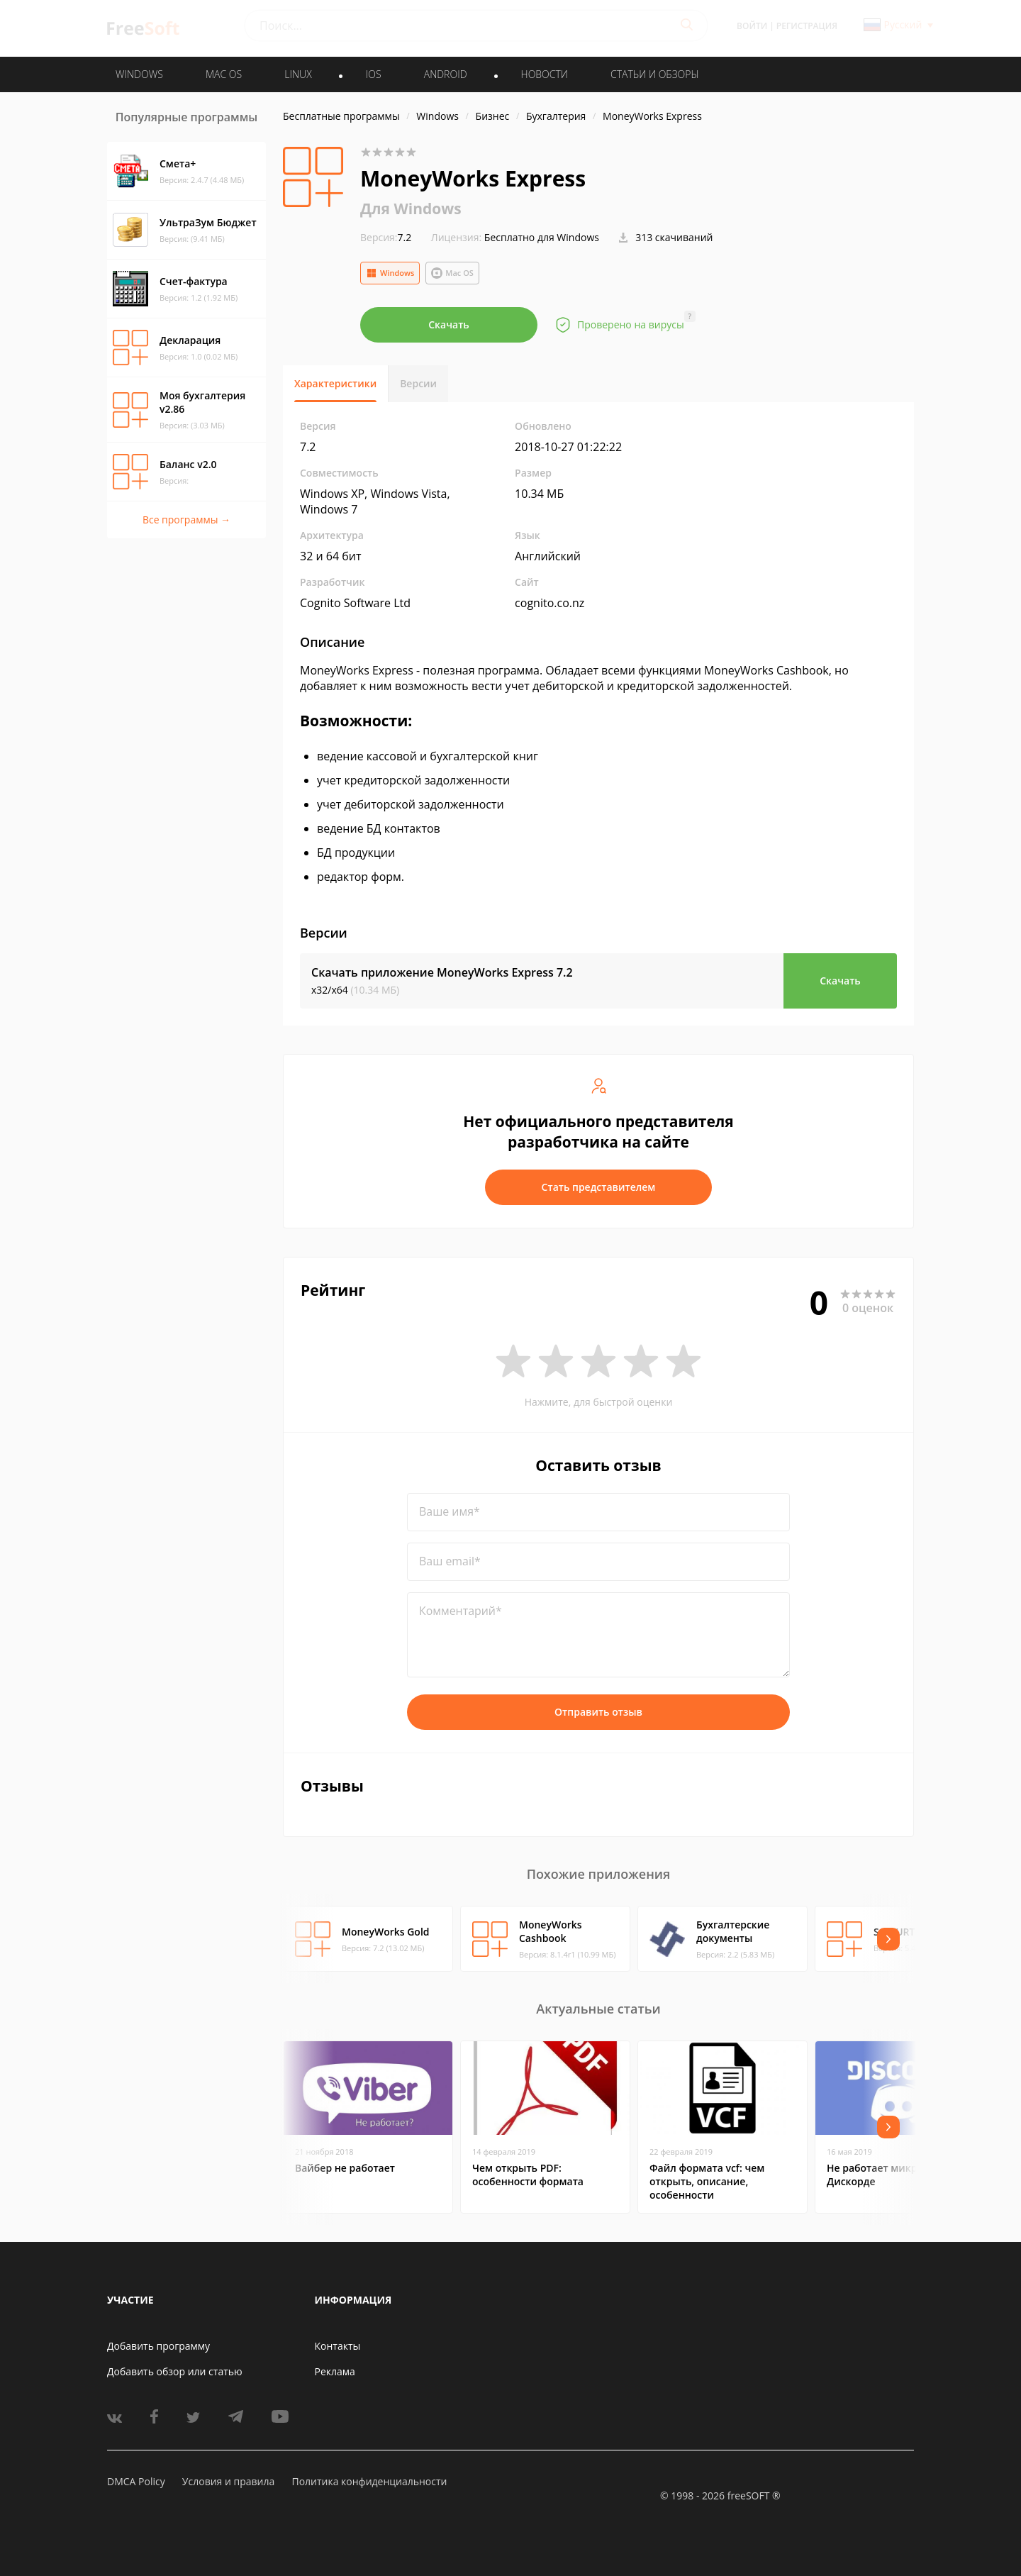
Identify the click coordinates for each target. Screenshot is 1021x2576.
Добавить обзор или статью (174, 2371)
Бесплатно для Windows (541, 237)
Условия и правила (228, 2481)
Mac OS (452, 273)
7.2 (385, 237)
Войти (752, 26)
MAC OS (224, 74)
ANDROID (445, 74)
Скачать (448, 324)
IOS (373, 74)
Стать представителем (599, 1187)
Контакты (338, 2346)
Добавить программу (158, 2346)
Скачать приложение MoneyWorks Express (442, 972)
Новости (544, 74)
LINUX (297, 74)
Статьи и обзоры (654, 74)
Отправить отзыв (598, 1712)
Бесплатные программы (341, 116)
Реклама (335, 2371)
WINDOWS (139, 74)
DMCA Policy (136, 2481)
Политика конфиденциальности (369, 2481)
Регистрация (806, 26)
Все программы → (186, 519)
